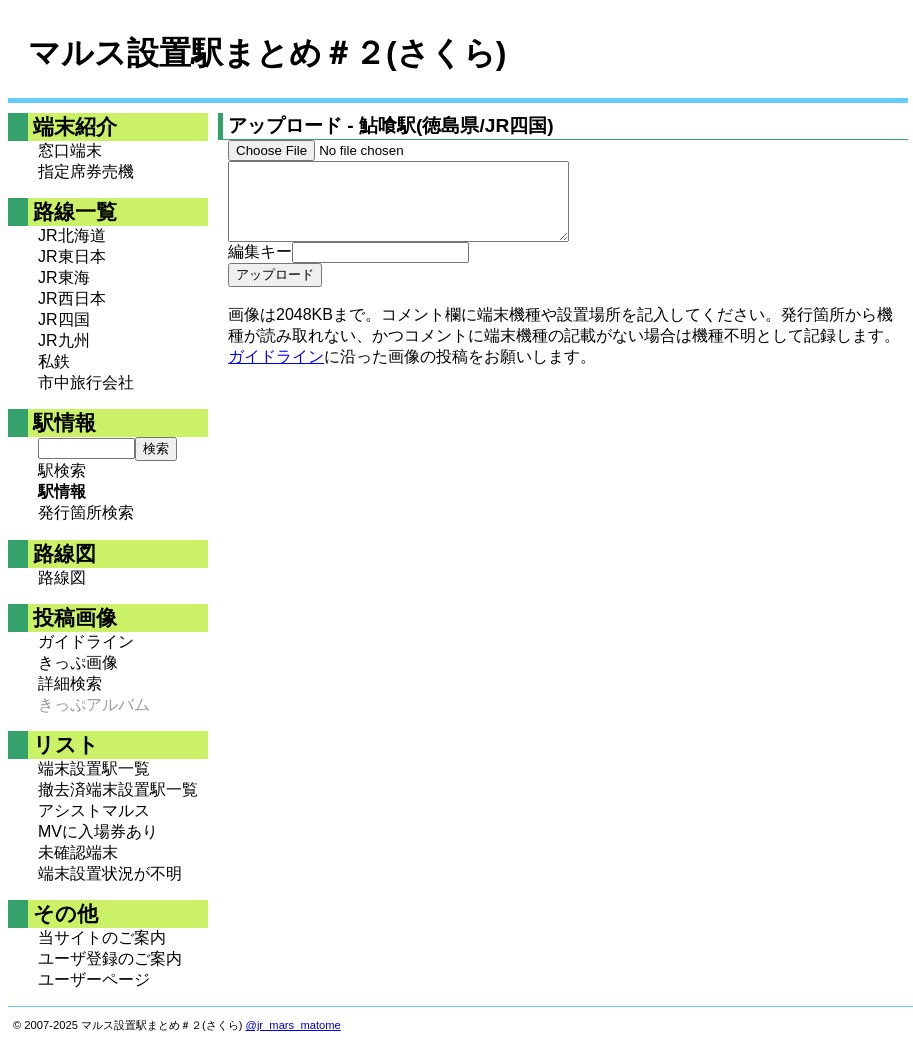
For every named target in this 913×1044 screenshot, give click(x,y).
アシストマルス (94, 810)
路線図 (62, 577)
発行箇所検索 (86, 512)
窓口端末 (70, 150)
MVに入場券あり (98, 831)
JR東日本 (72, 256)
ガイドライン (86, 641)
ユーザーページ (94, 979)
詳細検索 (70, 683)
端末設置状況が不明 (110, 873)
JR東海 (64, 277)
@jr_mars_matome (293, 1025)
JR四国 (64, 319)
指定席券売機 (86, 171)
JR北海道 (72, 235)
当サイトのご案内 (102, 937)
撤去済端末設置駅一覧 (118, 789)
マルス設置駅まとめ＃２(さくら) (267, 53)
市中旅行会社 (86, 382)
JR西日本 (72, 298)
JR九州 (64, 340)
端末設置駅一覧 (94, 768)
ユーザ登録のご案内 (110, 958)
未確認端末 (78, 852)
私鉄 (54, 361)
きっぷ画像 (78, 662)
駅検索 (62, 470)
